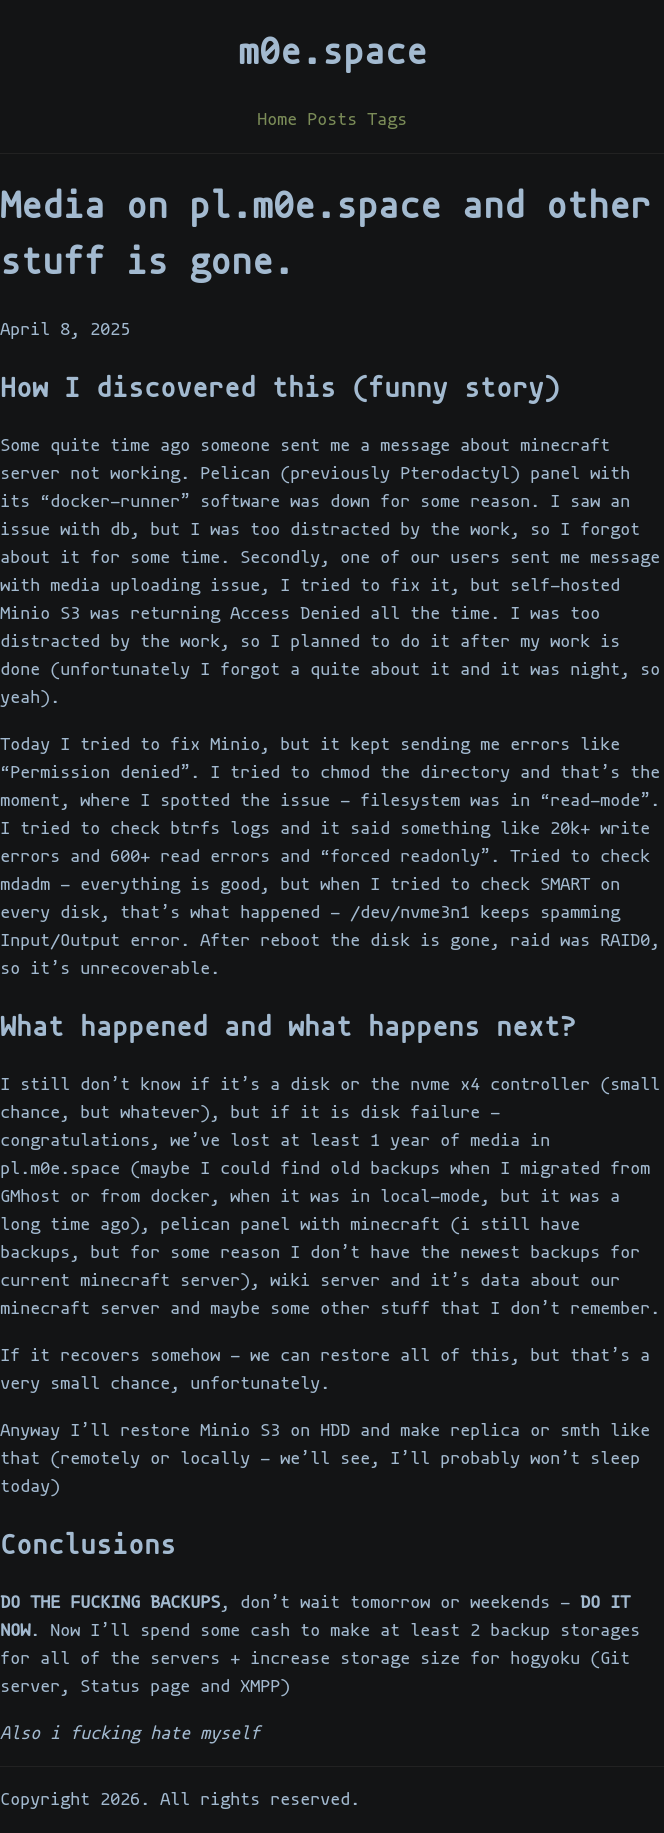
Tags (387, 119)
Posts (332, 119)
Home (277, 119)
